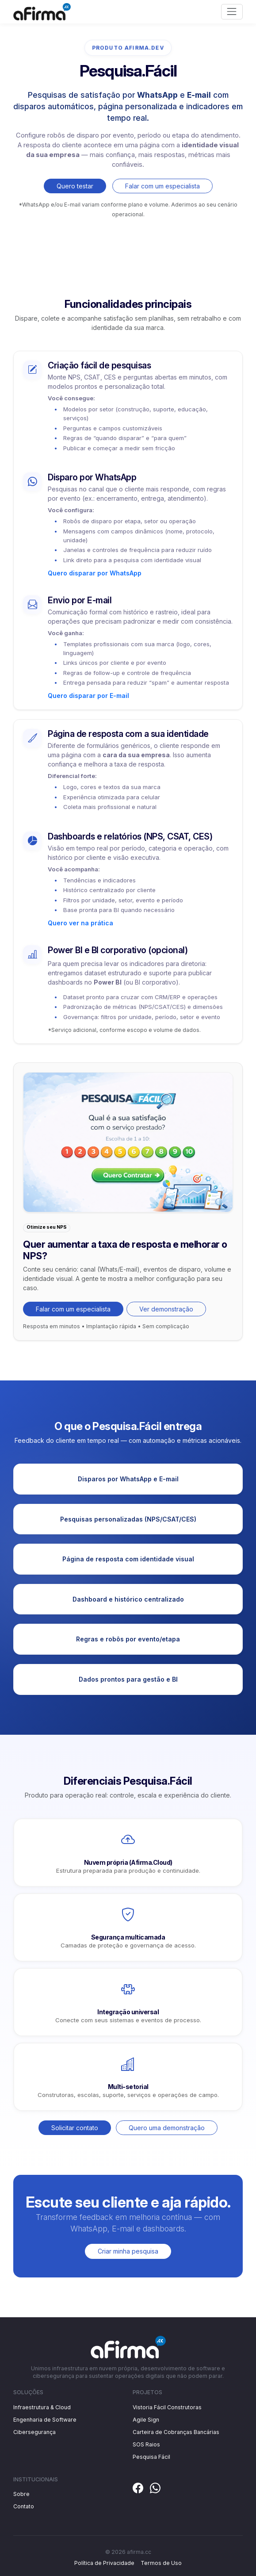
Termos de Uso (161, 2563)
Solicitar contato (74, 2127)
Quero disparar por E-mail (88, 695)
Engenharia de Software (44, 2419)
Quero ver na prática (80, 923)
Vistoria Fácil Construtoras (167, 2407)
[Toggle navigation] (232, 11)
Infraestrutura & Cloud (42, 2407)
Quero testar (75, 186)
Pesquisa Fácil (151, 2456)
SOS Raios (146, 2444)
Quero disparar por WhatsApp (94, 573)
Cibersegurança (34, 2432)
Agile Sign (146, 2419)
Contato (23, 2506)
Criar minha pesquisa (128, 2251)
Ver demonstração (166, 1309)
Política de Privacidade (104, 2563)
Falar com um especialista (162, 186)
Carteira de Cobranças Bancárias (176, 2432)
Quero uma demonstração (167, 2127)
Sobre (21, 2494)
